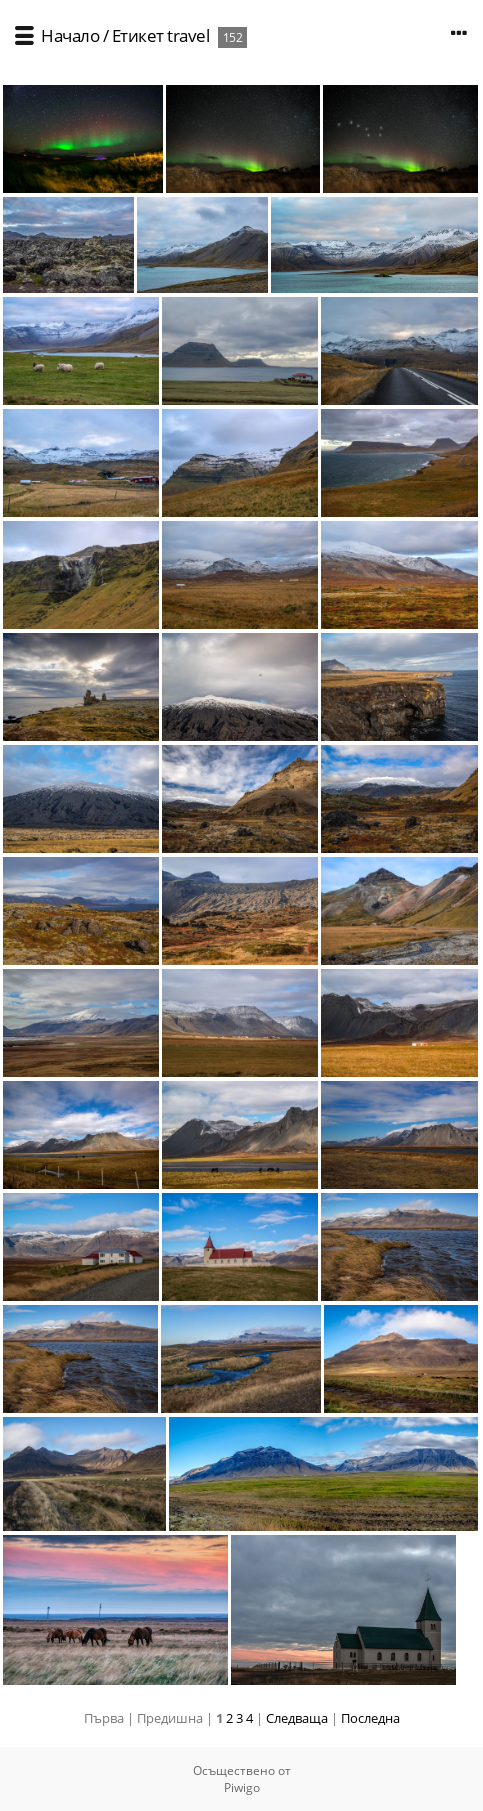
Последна (370, 1718)
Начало (70, 35)
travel (188, 35)
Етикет (138, 35)
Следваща (297, 1718)
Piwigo (242, 1787)
